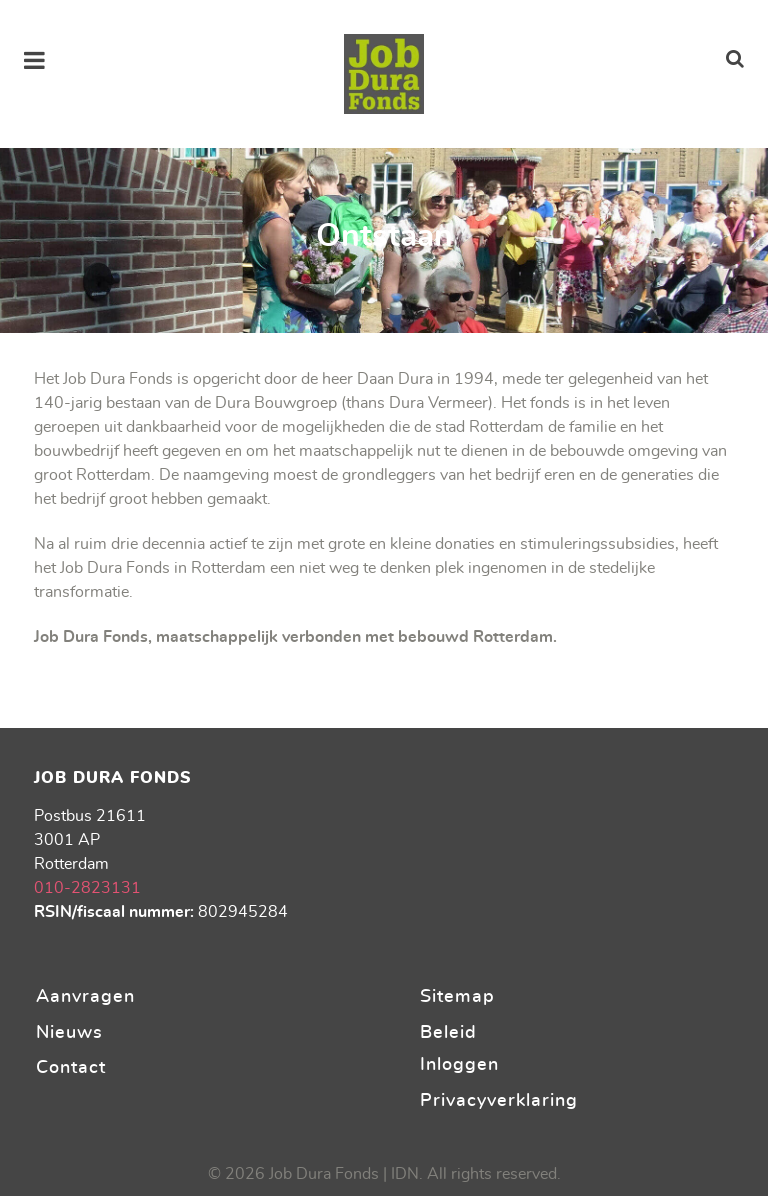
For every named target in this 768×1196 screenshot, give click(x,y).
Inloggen (459, 1064)
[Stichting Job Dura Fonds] (384, 74)
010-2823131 (87, 888)
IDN (405, 1174)
